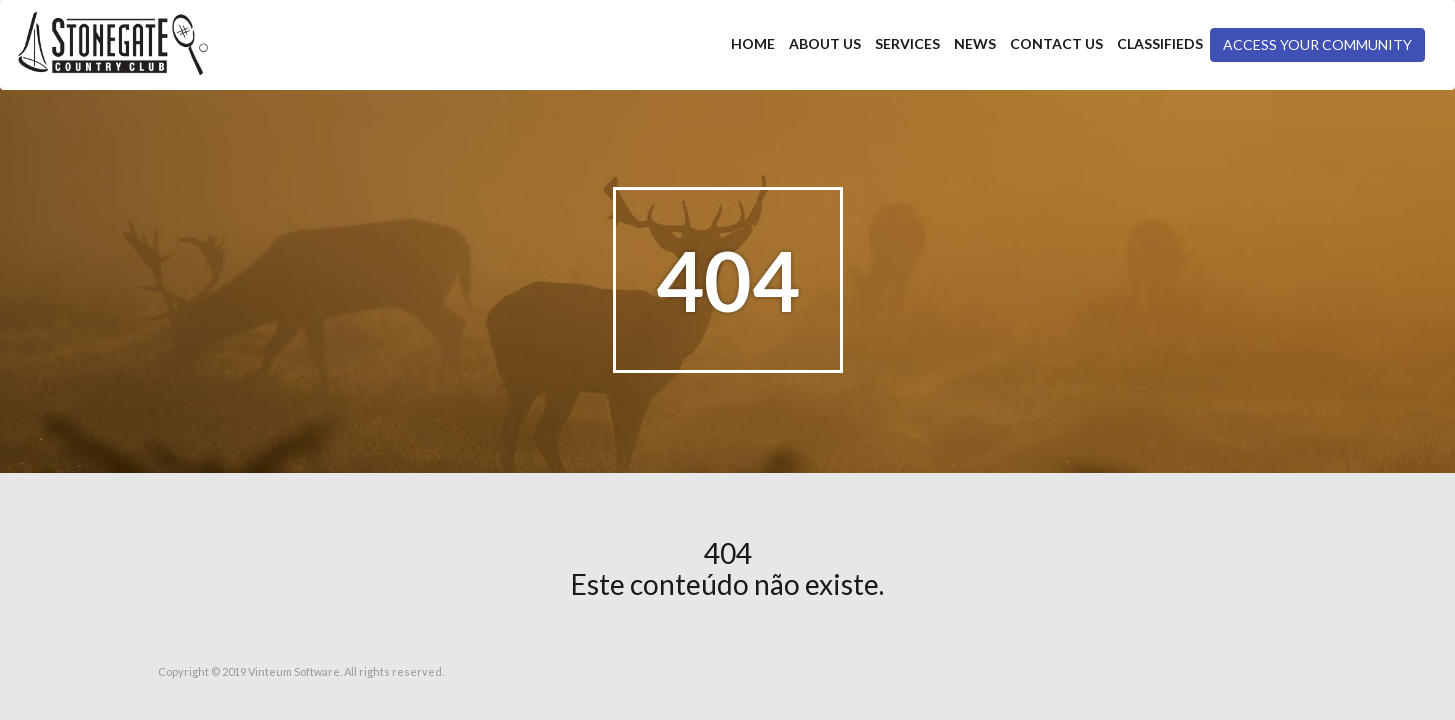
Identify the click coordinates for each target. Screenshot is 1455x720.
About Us (825, 43)
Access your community (1317, 44)
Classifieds (1160, 43)
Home (753, 43)
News (975, 43)
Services (907, 43)
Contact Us (1056, 43)
